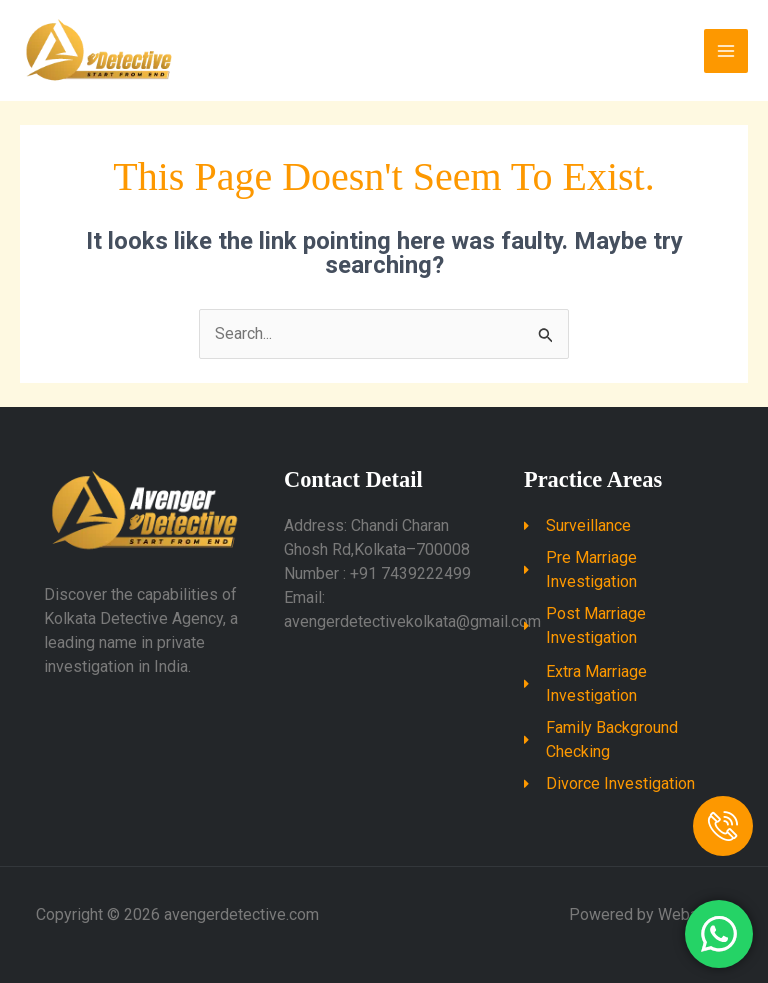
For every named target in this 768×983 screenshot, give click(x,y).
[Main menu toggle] (726, 51)
